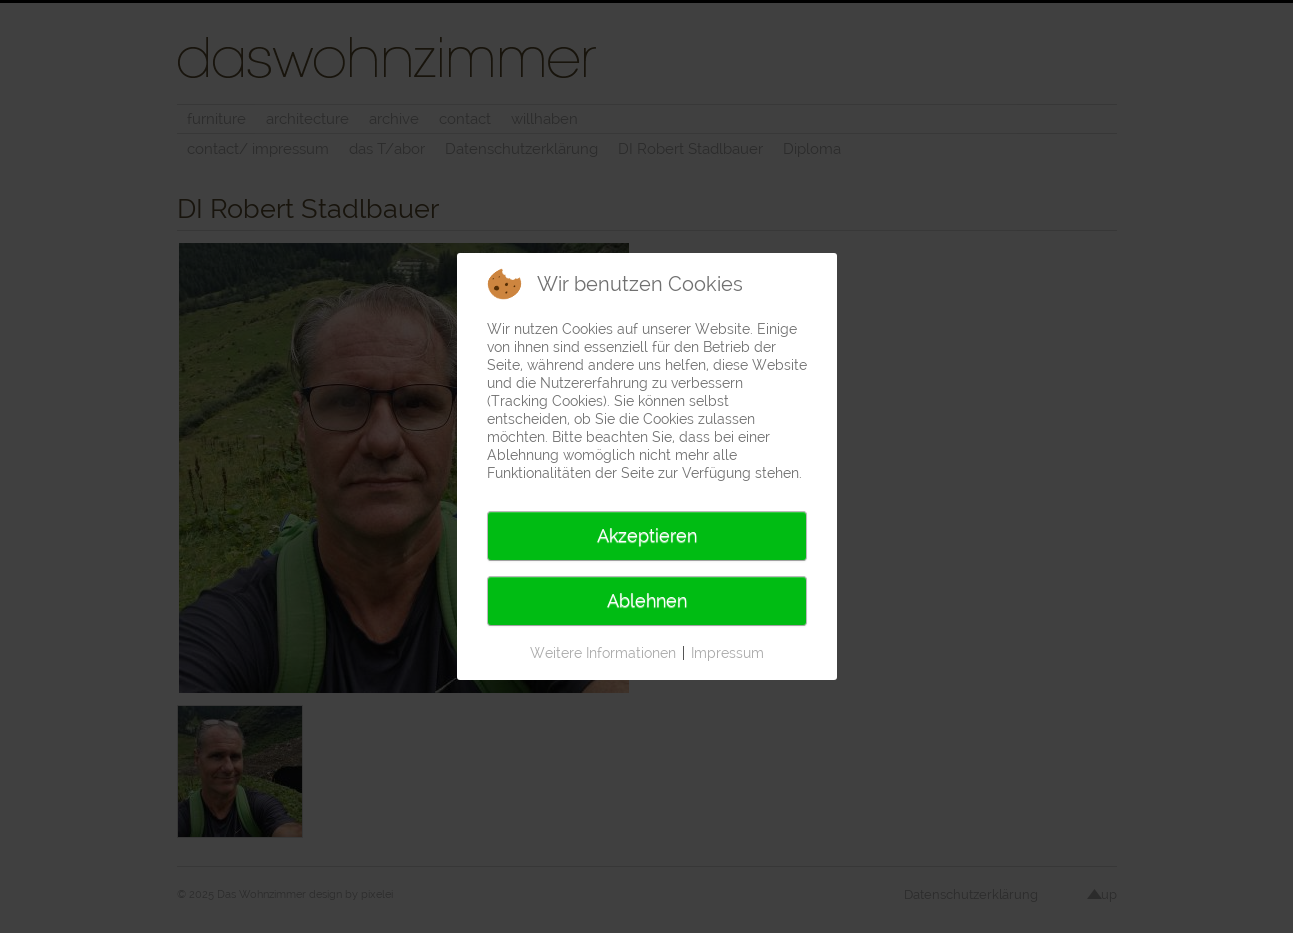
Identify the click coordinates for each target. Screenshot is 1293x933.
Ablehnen (647, 600)
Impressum (727, 653)
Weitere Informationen (603, 653)
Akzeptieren (647, 535)
